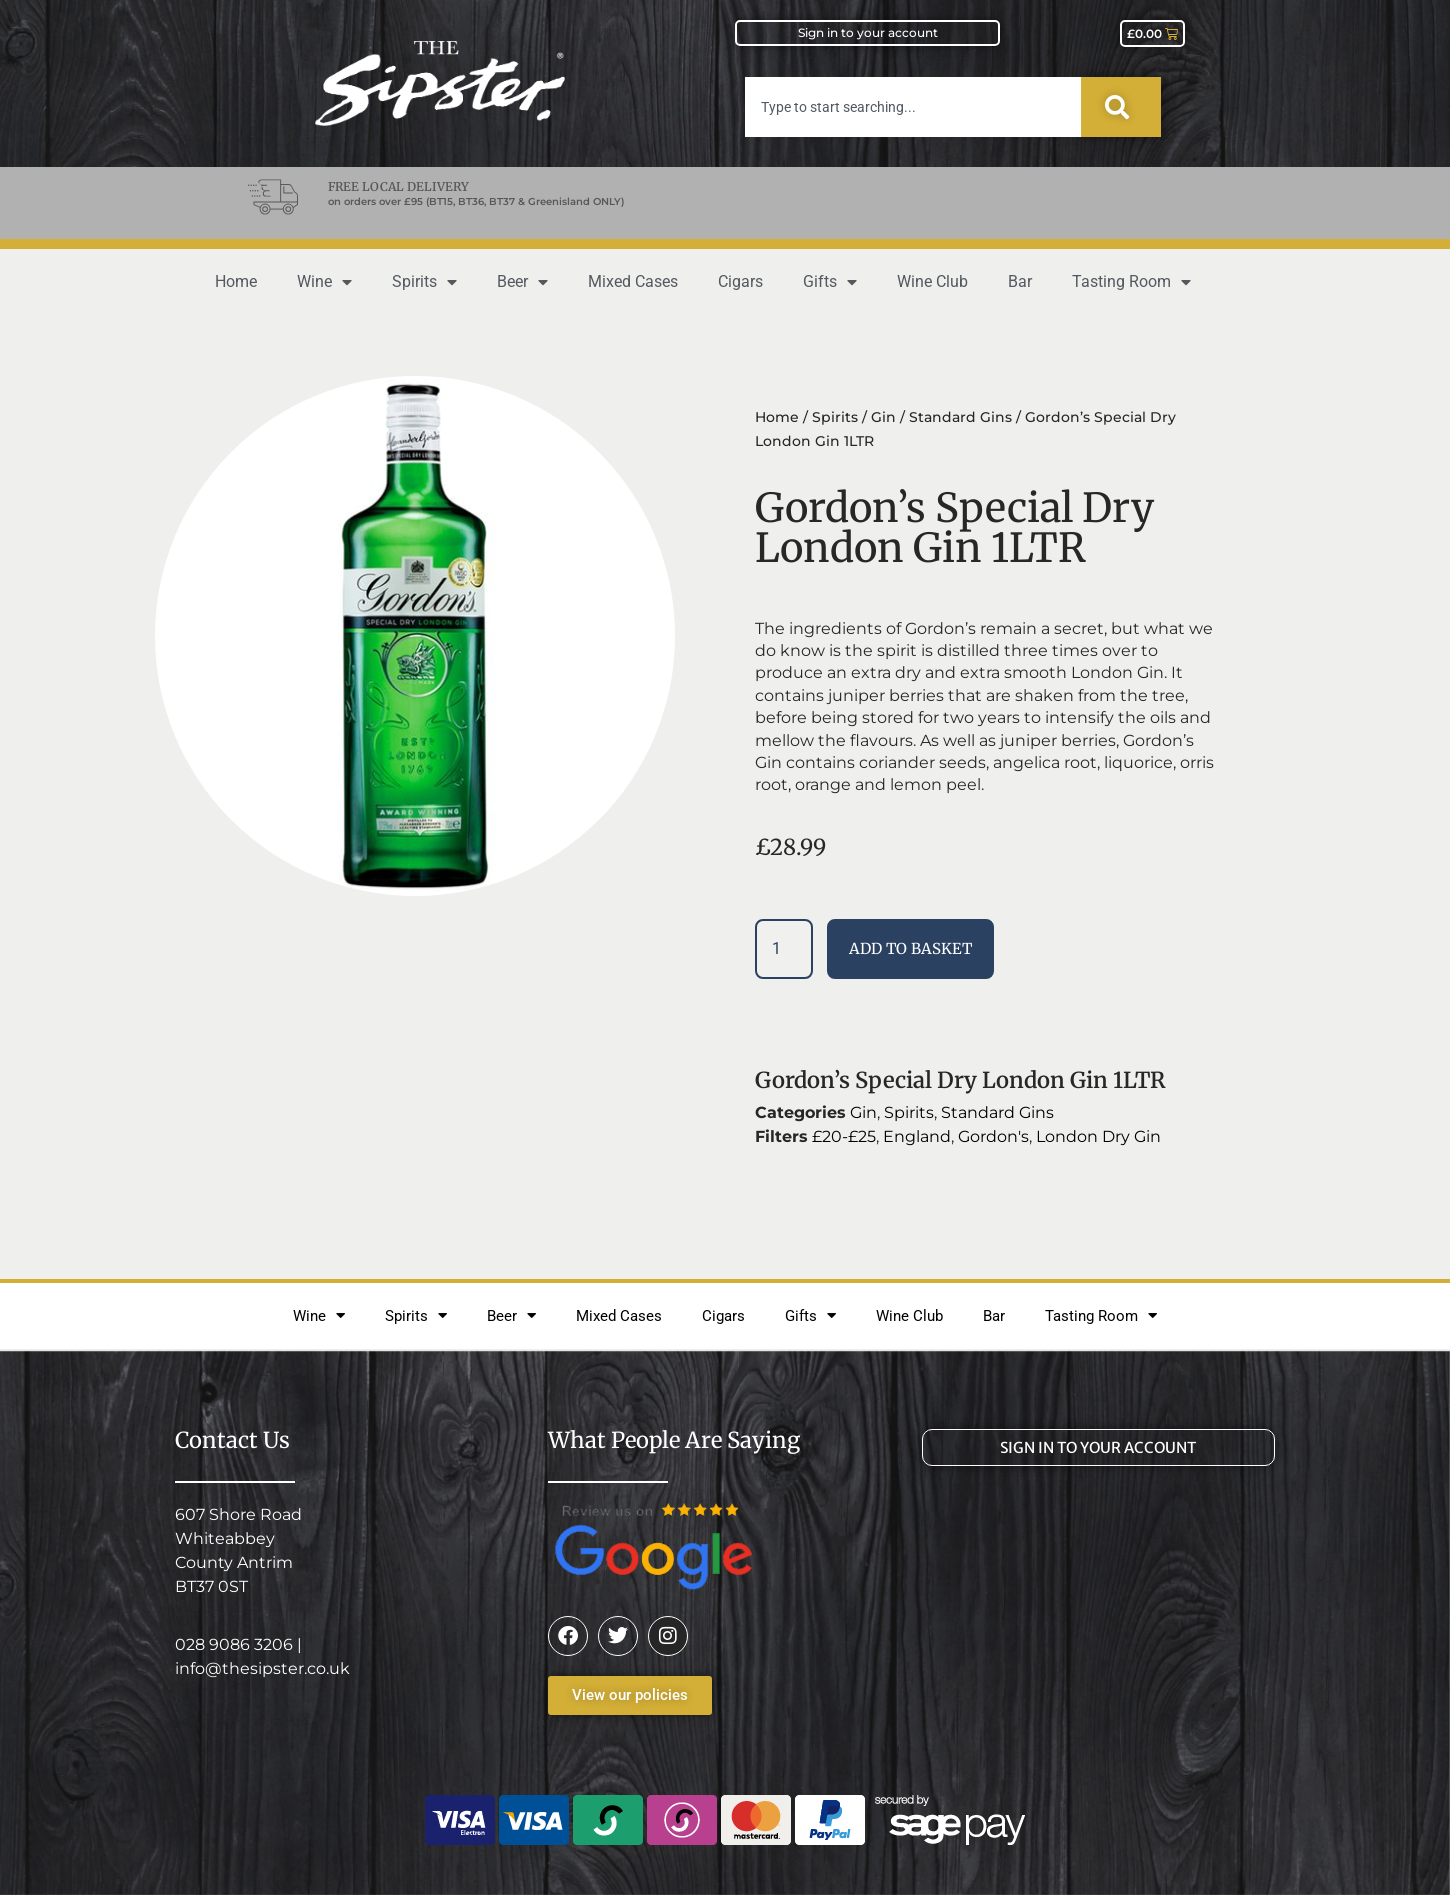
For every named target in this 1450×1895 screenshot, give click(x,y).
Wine (324, 282)
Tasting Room (1131, 282)
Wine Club (932, 281)
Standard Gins (960, 417)
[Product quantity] (784, 949)
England (917, 1136)
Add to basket (910, 948)
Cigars (740, 281)
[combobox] (913, 107)
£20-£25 (844, 1136)
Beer (522, 282)
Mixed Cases (633, 281)
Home (236, 281)
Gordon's (993, 1136)
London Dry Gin (1098, 1136)
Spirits (424, 282)
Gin (883, 417)
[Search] (1121, 107)
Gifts (830, 282)
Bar (1020, 281)
